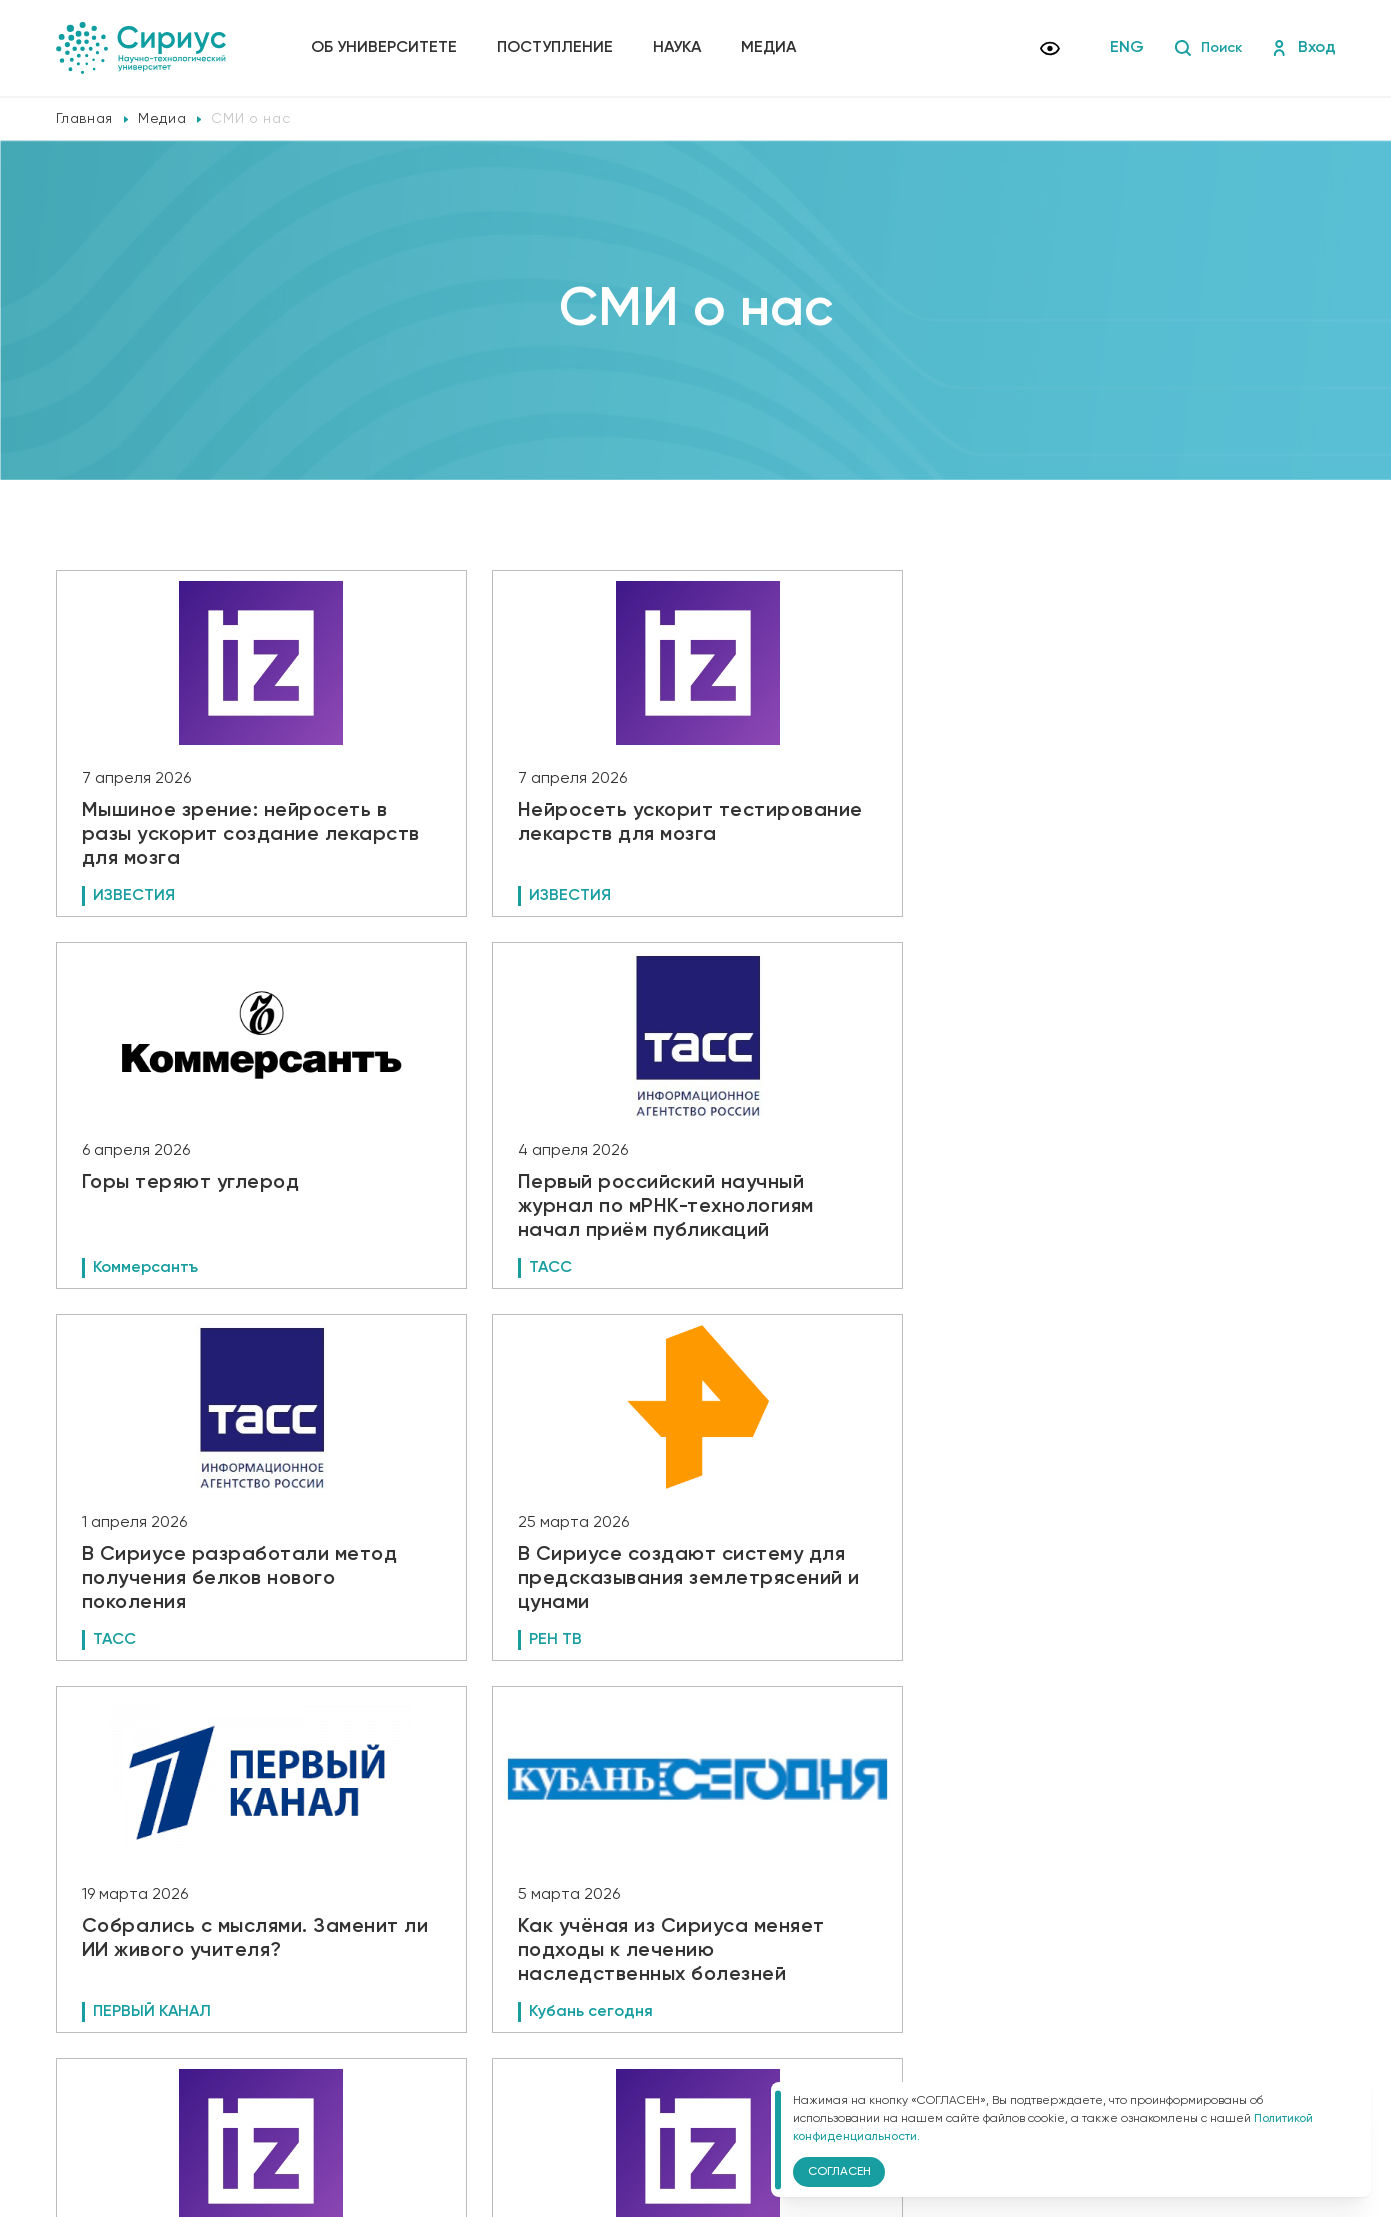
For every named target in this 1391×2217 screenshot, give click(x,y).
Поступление (560, 48)
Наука (682, 48)
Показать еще (695, 1892)
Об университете (389, 48)
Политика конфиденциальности (423, 2065)
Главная (85, 119)
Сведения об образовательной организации (463, 2037)
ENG (1121, 48)
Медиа (773, 48)
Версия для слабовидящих (425, 2098)
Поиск (1204, 48)
